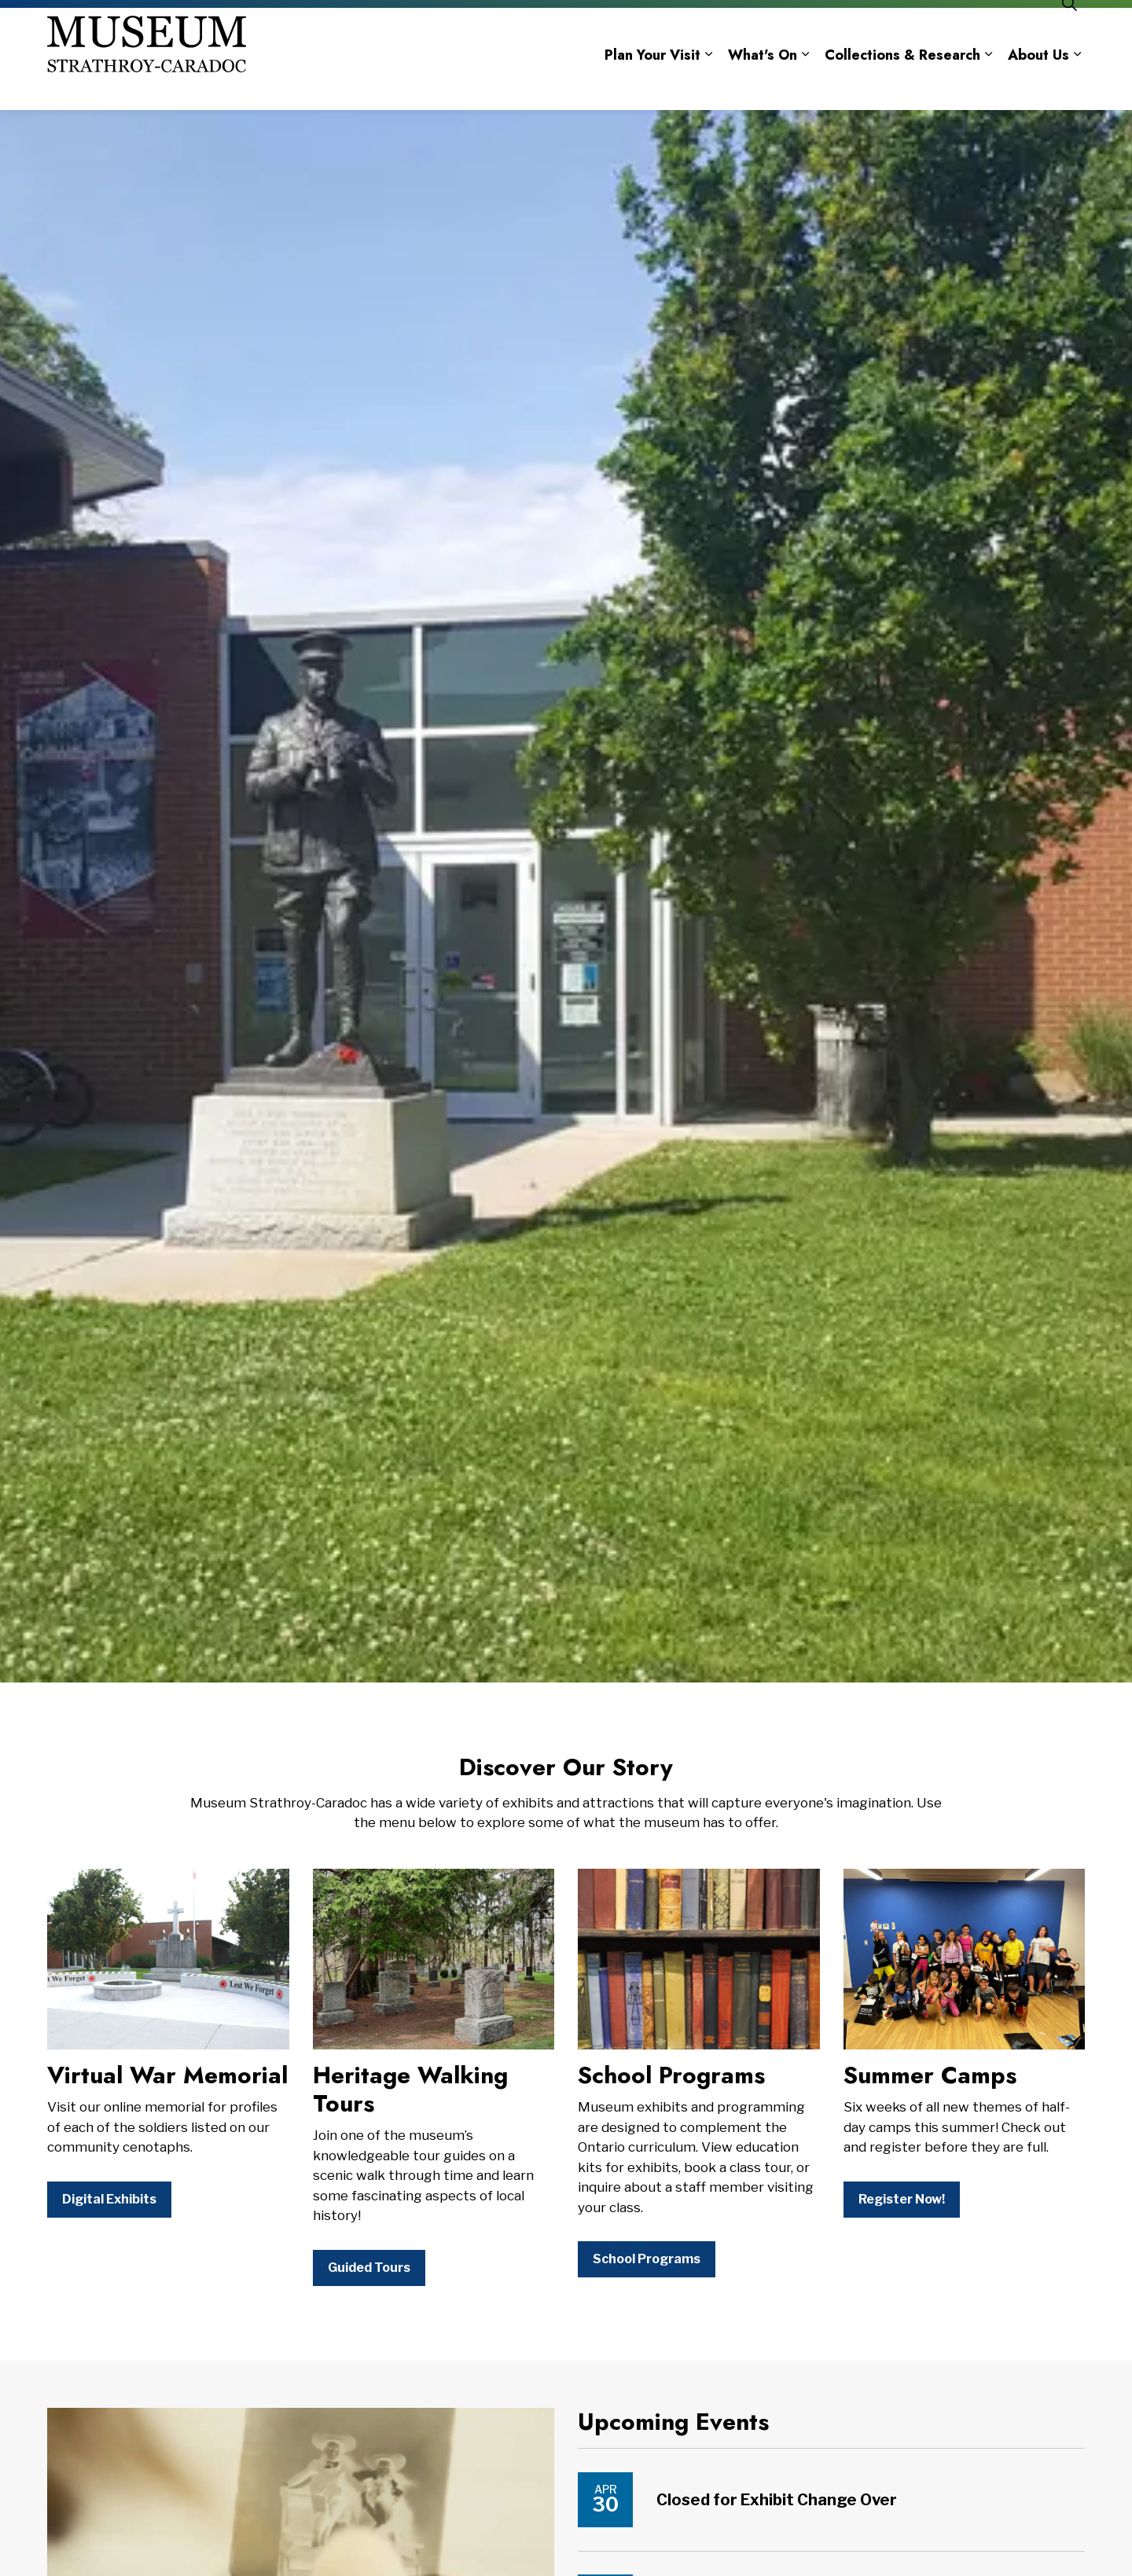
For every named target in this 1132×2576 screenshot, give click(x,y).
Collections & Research (902, 85)
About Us (1038, 85)
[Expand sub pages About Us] (1077, 84)
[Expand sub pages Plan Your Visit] (708, 84)
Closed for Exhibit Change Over (776, 2499)
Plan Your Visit (652, 85)
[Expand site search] (1069, 33)
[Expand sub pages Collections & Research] (988, 84)
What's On (762, 85)
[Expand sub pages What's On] (805, 84)
